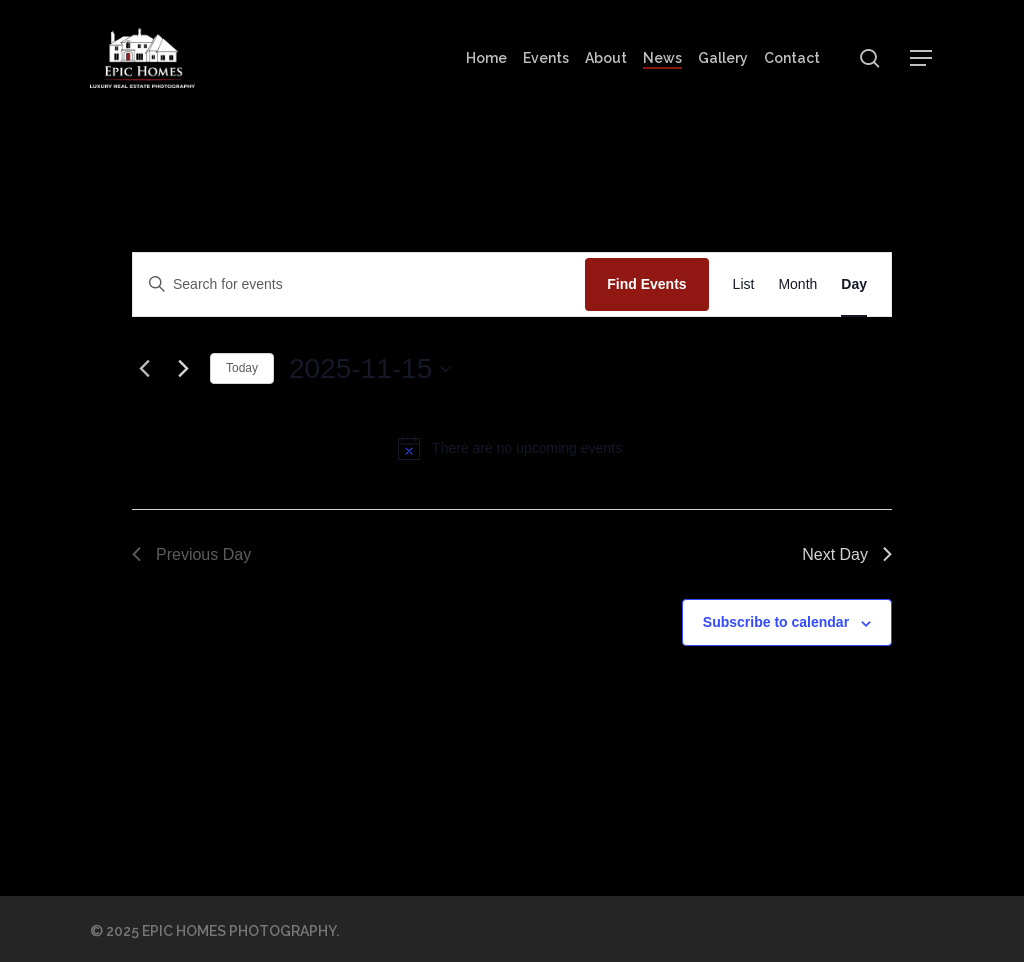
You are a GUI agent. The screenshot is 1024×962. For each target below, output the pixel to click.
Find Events (646, 284)
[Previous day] (144, 369)
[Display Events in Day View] (854, 284)
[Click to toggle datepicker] (370, 369)
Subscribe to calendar (776, 622)
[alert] (529, 448)
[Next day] (183, 369)
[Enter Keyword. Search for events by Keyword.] (359, 284)
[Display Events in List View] (744, 284)
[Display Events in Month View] (797, 284)
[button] (922, 58)
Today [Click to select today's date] (242, 368)
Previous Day (191, 554)
